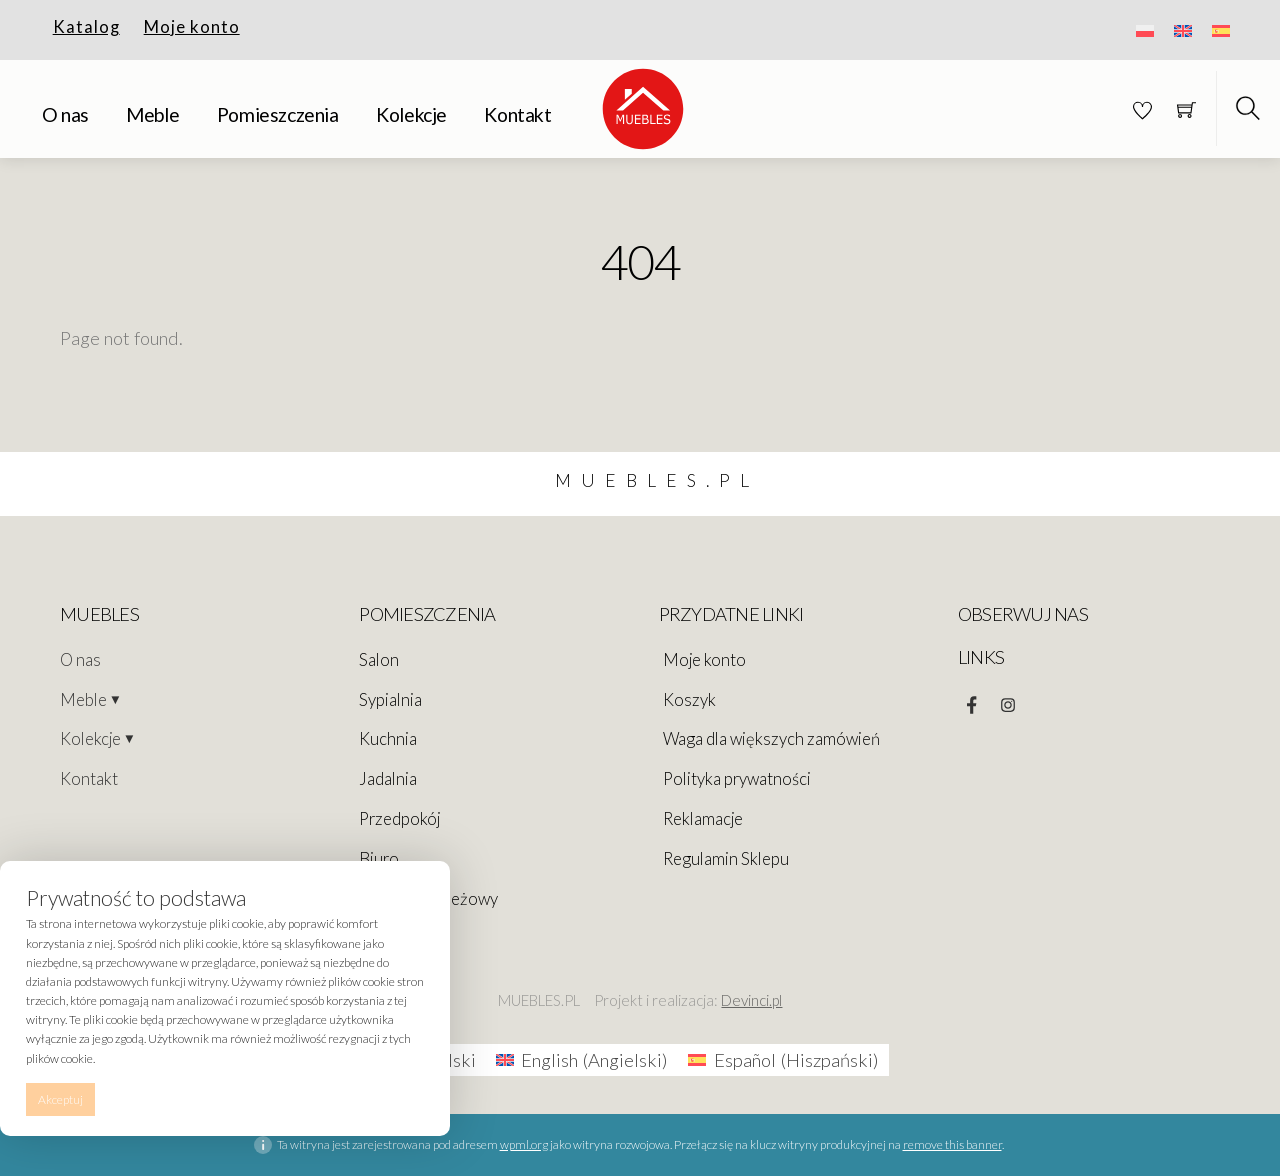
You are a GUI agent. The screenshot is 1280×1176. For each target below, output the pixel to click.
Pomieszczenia (278, 114)
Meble (152, 114)
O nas (65, 114)
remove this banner (952, 1144)
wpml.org (524, 1144)
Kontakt (517, 114)
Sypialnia (390, 700)
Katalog (86, 27)
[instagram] (1008, 700)
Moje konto (192, 27)
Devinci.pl (751, 1000)
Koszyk (689, 700)
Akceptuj (60, 1099)
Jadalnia (388, 779)
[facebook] (972, 700)
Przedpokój (399, 819)
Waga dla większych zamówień (771, 739)
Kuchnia (388, 739)
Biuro (379, 859)
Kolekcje (411, 114)
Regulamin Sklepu (726, 859)
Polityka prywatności (737, 779)
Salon (379, 660)
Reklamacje (703, 819)
